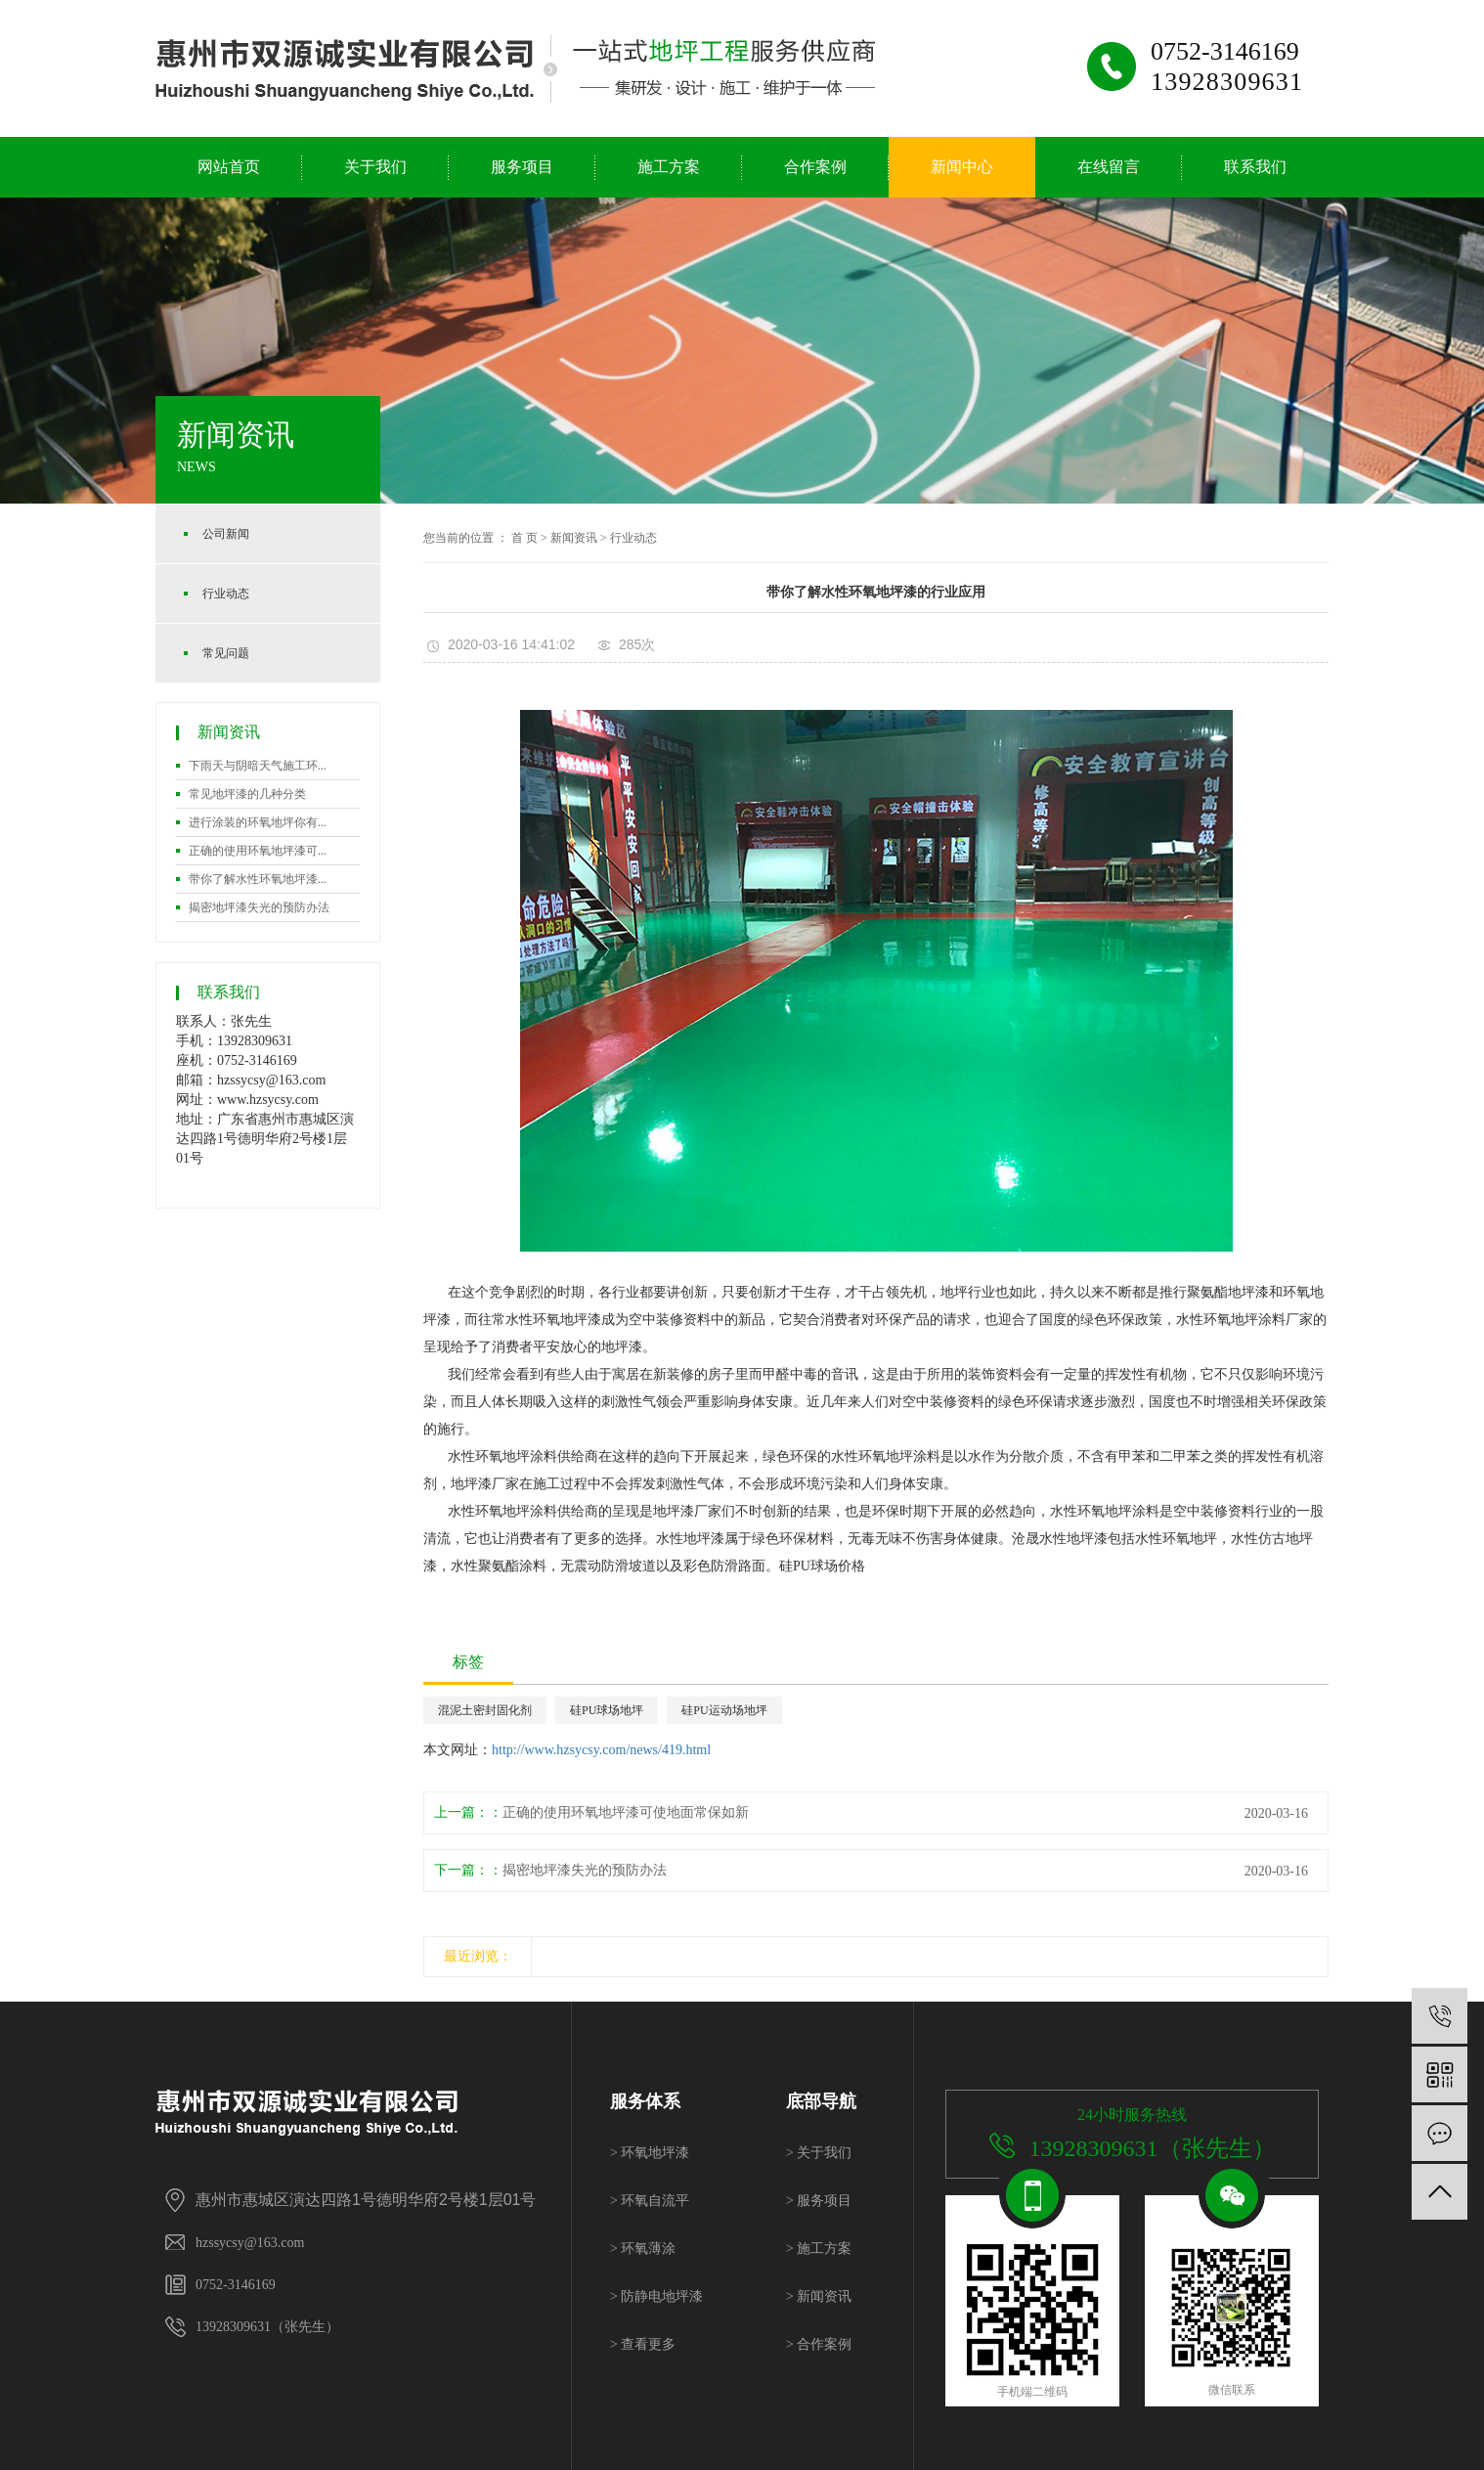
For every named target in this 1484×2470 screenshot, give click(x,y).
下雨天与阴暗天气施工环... (258, 765)
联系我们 (1255, 166)
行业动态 (225, 593)
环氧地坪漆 (649, 2152)
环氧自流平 (649, 2200)
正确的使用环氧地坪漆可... (258, 851)
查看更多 (643, 2344)
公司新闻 (225, 534)
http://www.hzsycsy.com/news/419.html (601, 1749)
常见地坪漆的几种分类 (247, 794)
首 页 (524, 538)
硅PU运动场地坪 (723, 1710)
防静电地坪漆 (656, 2296)
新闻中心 (962, 166)
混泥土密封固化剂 (485, 1710)
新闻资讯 (573, 538)
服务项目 (522, 166)
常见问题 (225, 653)
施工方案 (668, 166)
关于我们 (375, 166)
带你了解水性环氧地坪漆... (258, 879)
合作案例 (815, 166)
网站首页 (228, 166)
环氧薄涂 (643, 2248)
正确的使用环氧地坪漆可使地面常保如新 (625, 1812)
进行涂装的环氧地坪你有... (258, 822)
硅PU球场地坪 (606, 1710)
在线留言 (1108, 166)
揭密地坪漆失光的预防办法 (259, 907)
